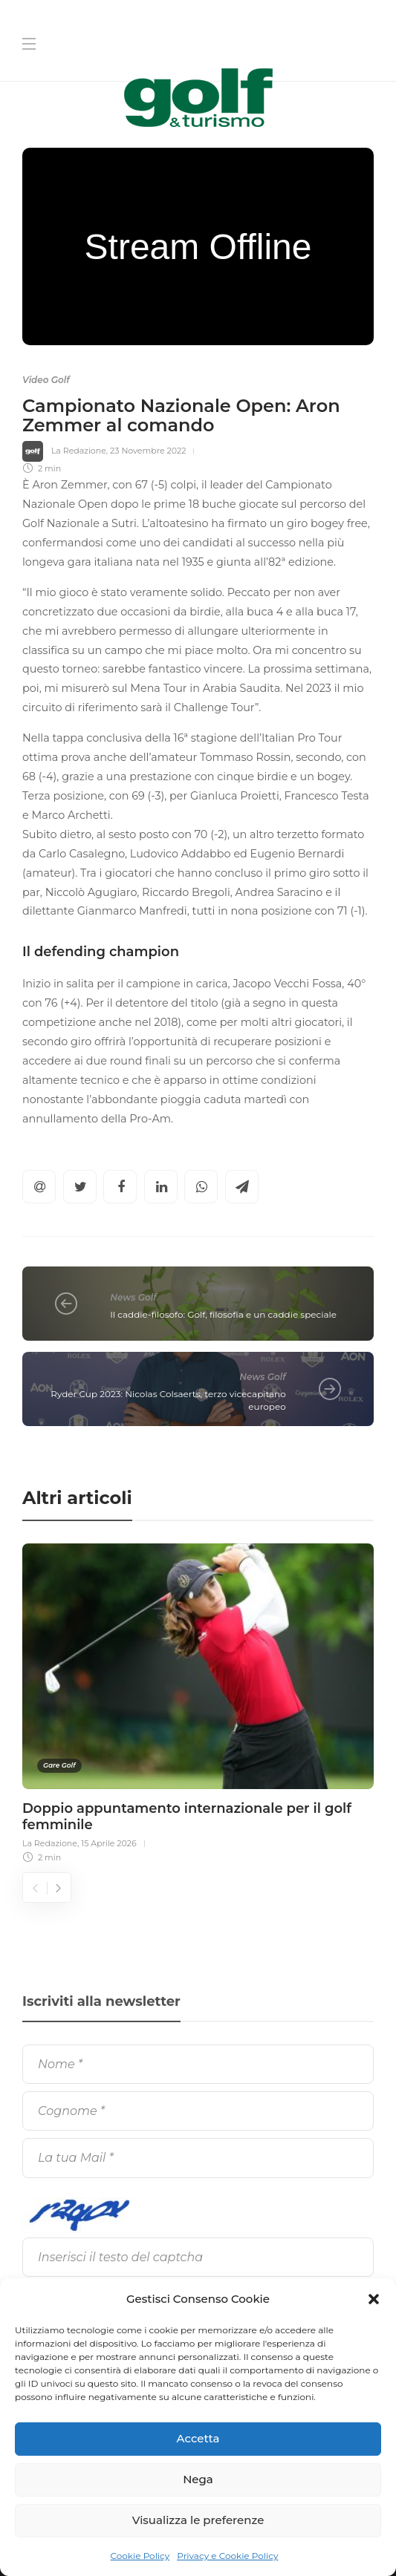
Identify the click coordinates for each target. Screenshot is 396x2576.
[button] (373, 2299)
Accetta (198, 2438)
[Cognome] (198, 2111)
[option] (198, 1700)
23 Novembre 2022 (148, 450)
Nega (198, 2479)
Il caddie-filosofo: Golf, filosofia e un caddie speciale (223, 1314)
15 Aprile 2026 (109, 1843)
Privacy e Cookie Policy (227, 2555)
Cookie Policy (140, 2555)
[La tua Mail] (198, 2157)
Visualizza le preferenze (198, 2520)
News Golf (133, 1297)
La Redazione (78, 450)
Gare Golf (59, 1765)
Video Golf (46, 379)
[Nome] (198, 2064)
